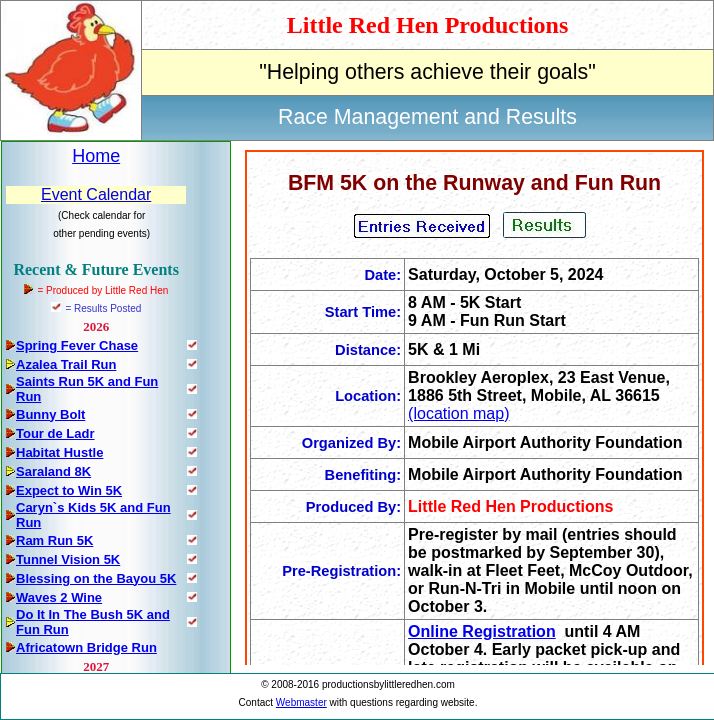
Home (96, 156)
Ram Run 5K (54, 540)
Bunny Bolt (50, 414)
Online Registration (482, 631)
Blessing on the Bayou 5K (96, 578)
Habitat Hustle (59, 452)
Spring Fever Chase (77, 345)
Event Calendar (96, 194)
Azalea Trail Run (66, 364)
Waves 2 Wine (59, 597)
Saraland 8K (53, 471)
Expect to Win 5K (69, 490)
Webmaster (301, 702)
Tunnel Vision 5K (68, 559)
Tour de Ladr (55, 433)
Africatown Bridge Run (86, 647)
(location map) (458, 413)
